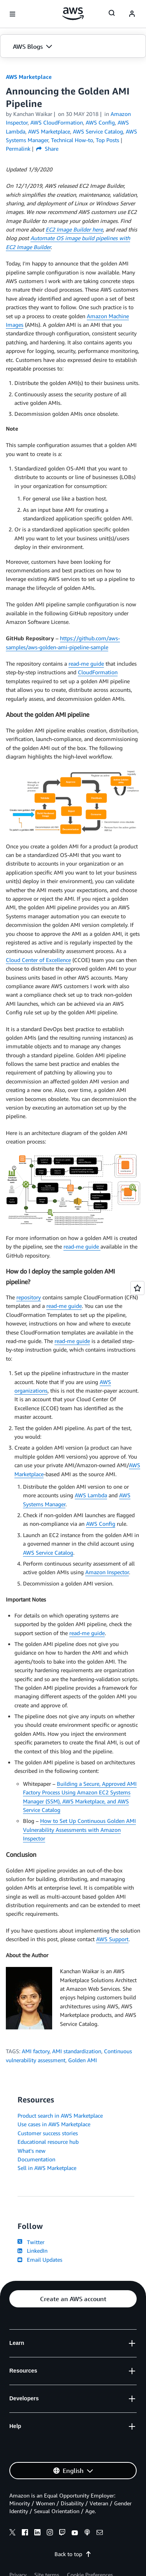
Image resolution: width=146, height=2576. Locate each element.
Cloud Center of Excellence (38, 960)
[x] (12, 2533)
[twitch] (62, 2533)
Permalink (18, 148)
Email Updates (40, 2259)
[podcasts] (87, 2533)
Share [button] (47, 148)
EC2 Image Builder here (74, 229)
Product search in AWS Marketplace (60, 2115)
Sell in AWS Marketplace (47, 2167)
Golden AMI (82, 2060)
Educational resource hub (48, 2141)
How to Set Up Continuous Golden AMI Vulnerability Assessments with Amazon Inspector (79, 1829)
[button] (73, 46)
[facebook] (25, 2533)
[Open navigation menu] (12, 14)
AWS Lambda (91, 1495)
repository (28, 1297)
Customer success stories (48, 2133)
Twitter (31, 2242)
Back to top (73, 2554)
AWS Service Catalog (48, 1552)
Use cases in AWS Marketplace (54, 2124)
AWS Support (112, 1939)
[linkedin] (37, 2533)
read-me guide (86, 663)
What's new (32, 2150)
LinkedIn (32, 2250)
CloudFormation (98, 672)
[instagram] (50, 2533)
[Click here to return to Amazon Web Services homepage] (73, 13)
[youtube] (75, 2533)
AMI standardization (76, 2051)
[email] (100, 2533)
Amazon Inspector (107, 1572)
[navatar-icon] (132, 14)
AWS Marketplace (29, 76)
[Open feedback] (137, 1288)
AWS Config (100, 1523)
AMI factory (35, 2051)
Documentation (36, 2159)
